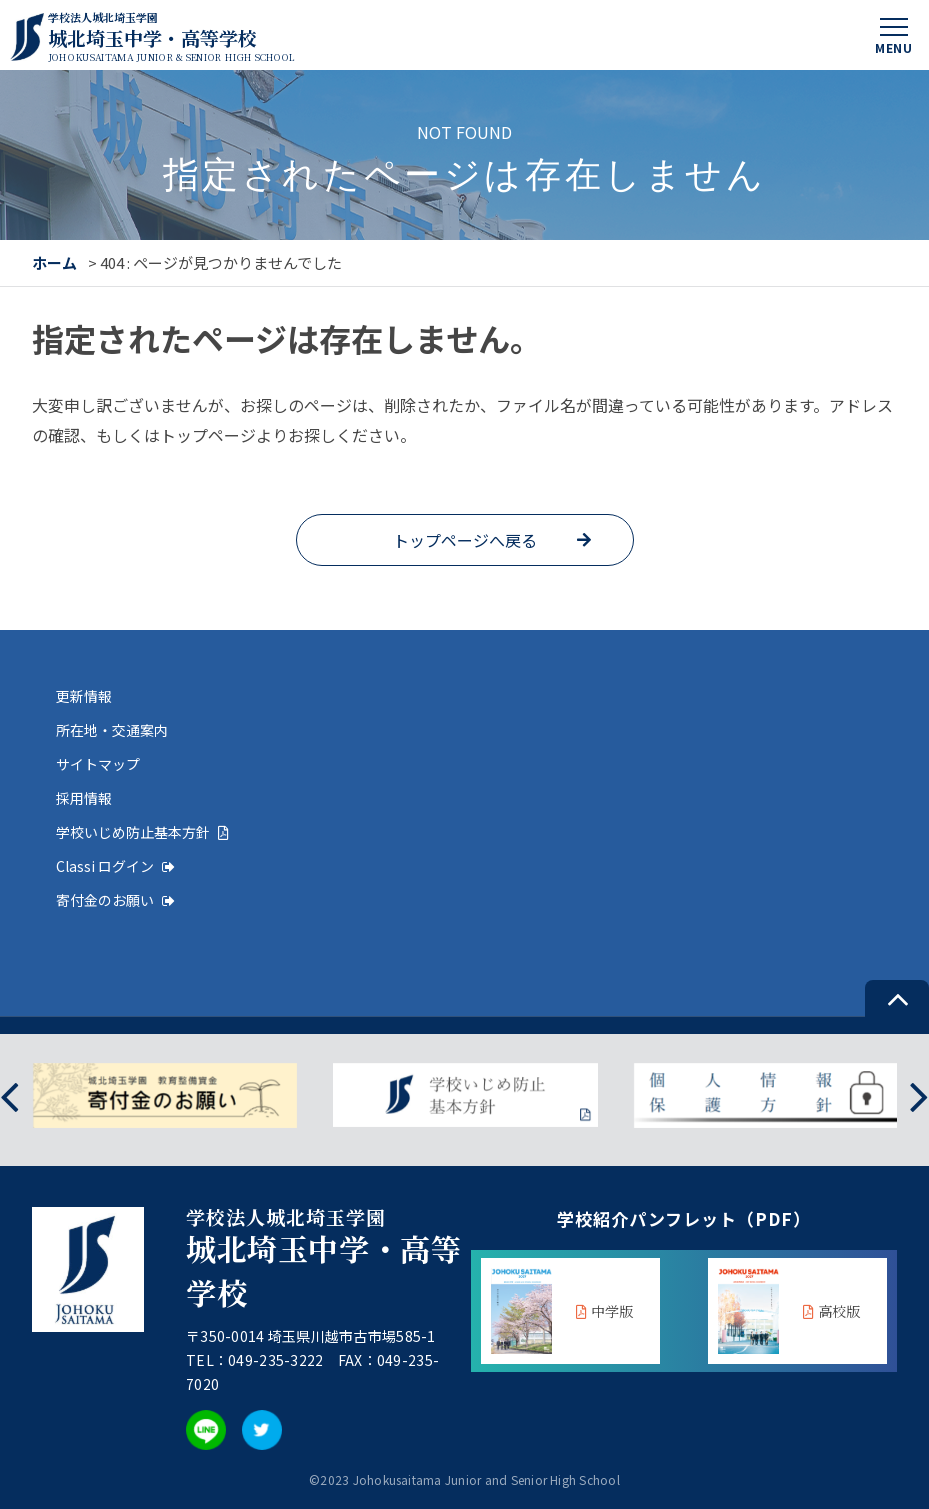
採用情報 (84, 798)
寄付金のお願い (115, 900)
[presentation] (9, 1095)
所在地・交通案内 (112, 730)
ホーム (54, 262)
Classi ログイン (115, 866)
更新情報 (84, 696)
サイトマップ (98, 764)
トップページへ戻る (465, 540)
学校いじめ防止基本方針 (142, 832)
